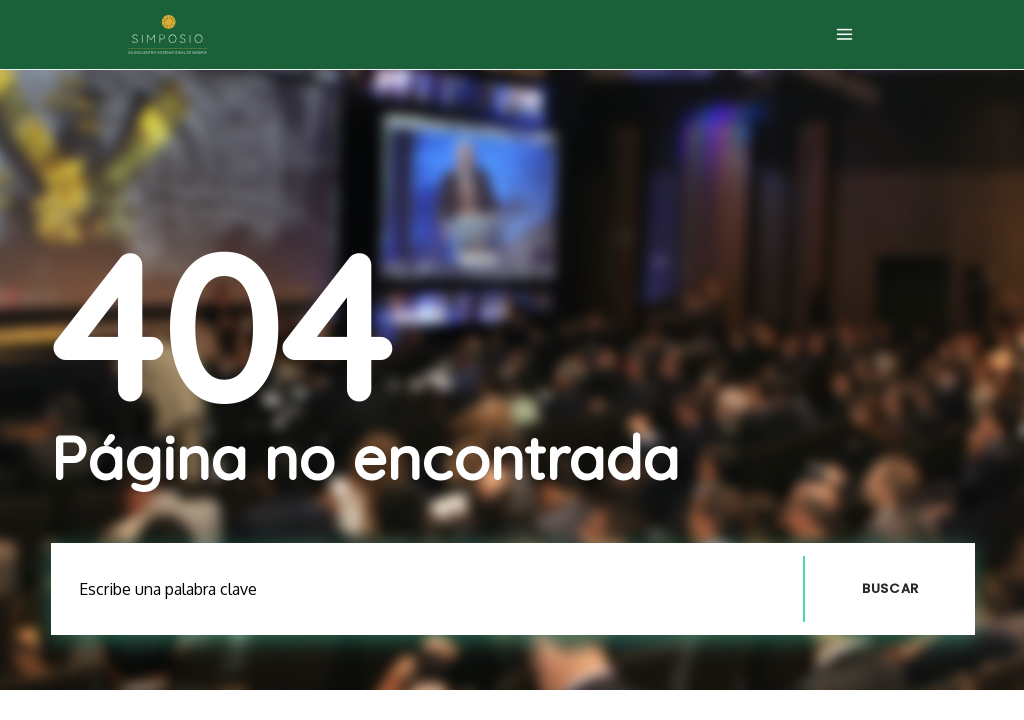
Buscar (890, 588)
